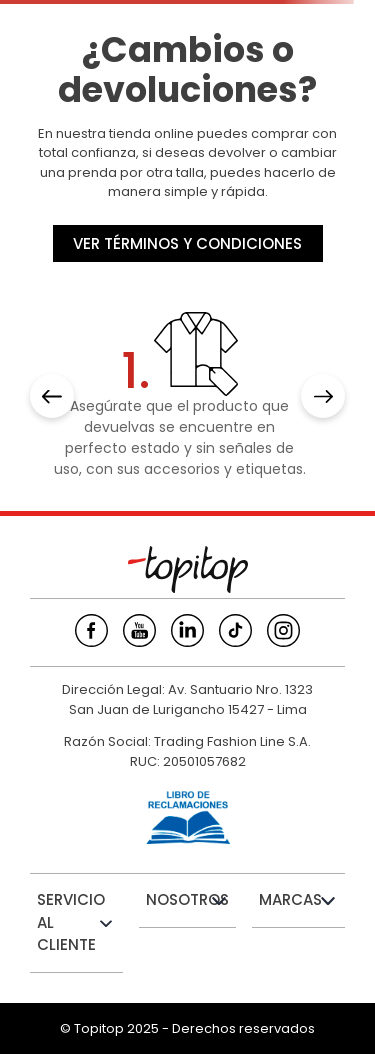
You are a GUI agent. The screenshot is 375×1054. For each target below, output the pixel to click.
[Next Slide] (323, 396)
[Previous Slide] (52, 396)
